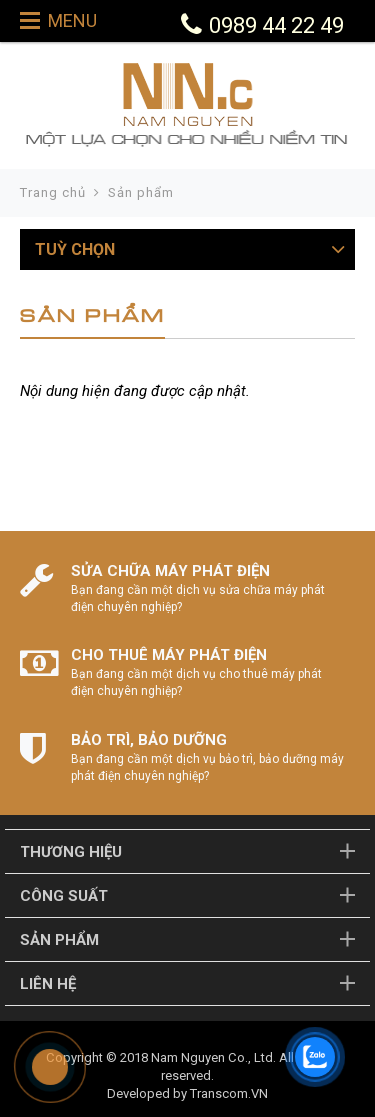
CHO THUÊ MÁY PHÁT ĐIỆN (169, 655)
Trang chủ (53, 192)
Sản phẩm (141, 192)
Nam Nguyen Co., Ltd (212, 1057)
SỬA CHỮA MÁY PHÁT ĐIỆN (170, 571)
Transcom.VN (229, 1093)
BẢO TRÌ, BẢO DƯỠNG (149, 740)
